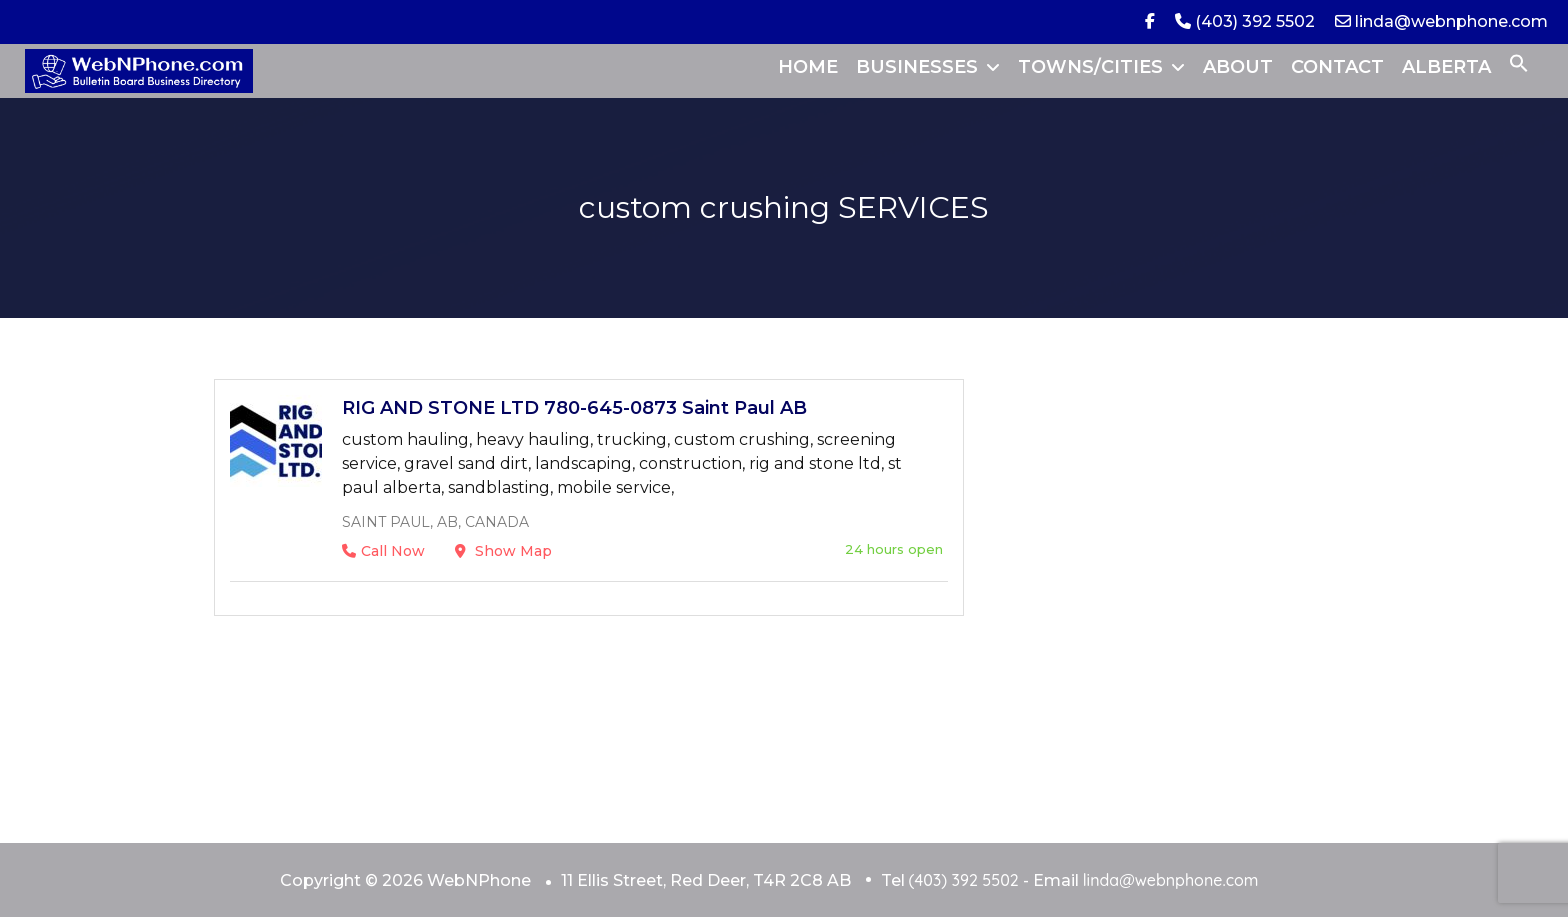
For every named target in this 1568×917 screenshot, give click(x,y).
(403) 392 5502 (1245, 21)
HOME (808, 67)
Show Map (503, 551)
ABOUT (1238, 67)
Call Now (383, 551)
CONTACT (1337, 67)
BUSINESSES (917, 67)
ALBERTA (1446, 67)
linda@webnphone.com (1441, 21)
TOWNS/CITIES (1090, 67)
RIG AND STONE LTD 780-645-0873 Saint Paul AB (574, 408)
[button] (1519, 67)
